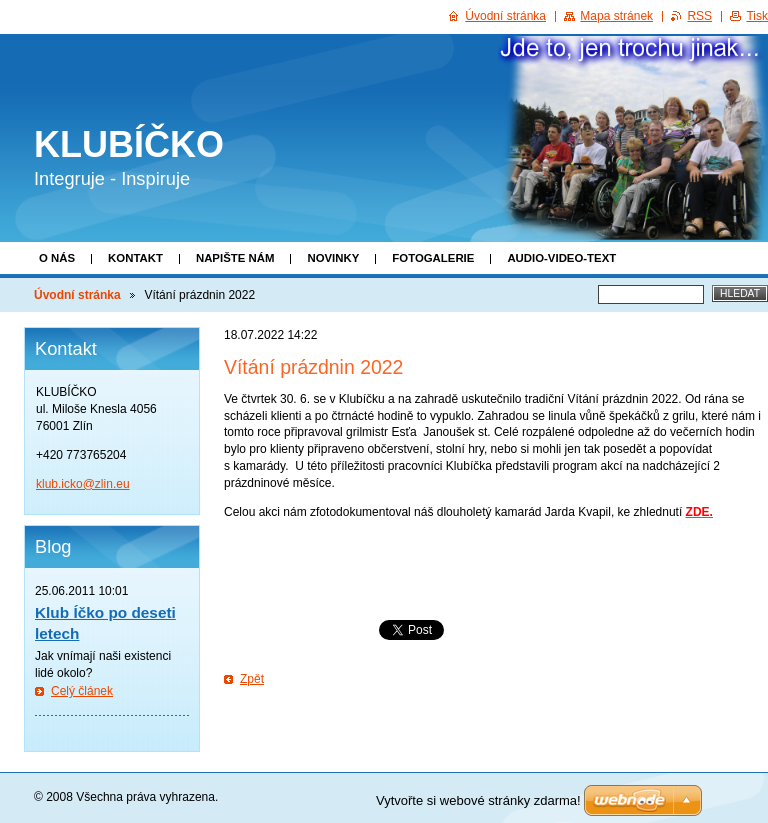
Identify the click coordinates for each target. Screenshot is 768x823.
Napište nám (235, 258)
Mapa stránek (616, 16)
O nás (57, 258)
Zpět (252, 679)
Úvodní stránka (77, 295)
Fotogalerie (433, 258)
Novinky (333, 258)
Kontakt (135, 258)
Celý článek (82, 691)
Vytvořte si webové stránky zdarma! (478, 800)
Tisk (757, 16)
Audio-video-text (561, 258)
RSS (699, 16)
